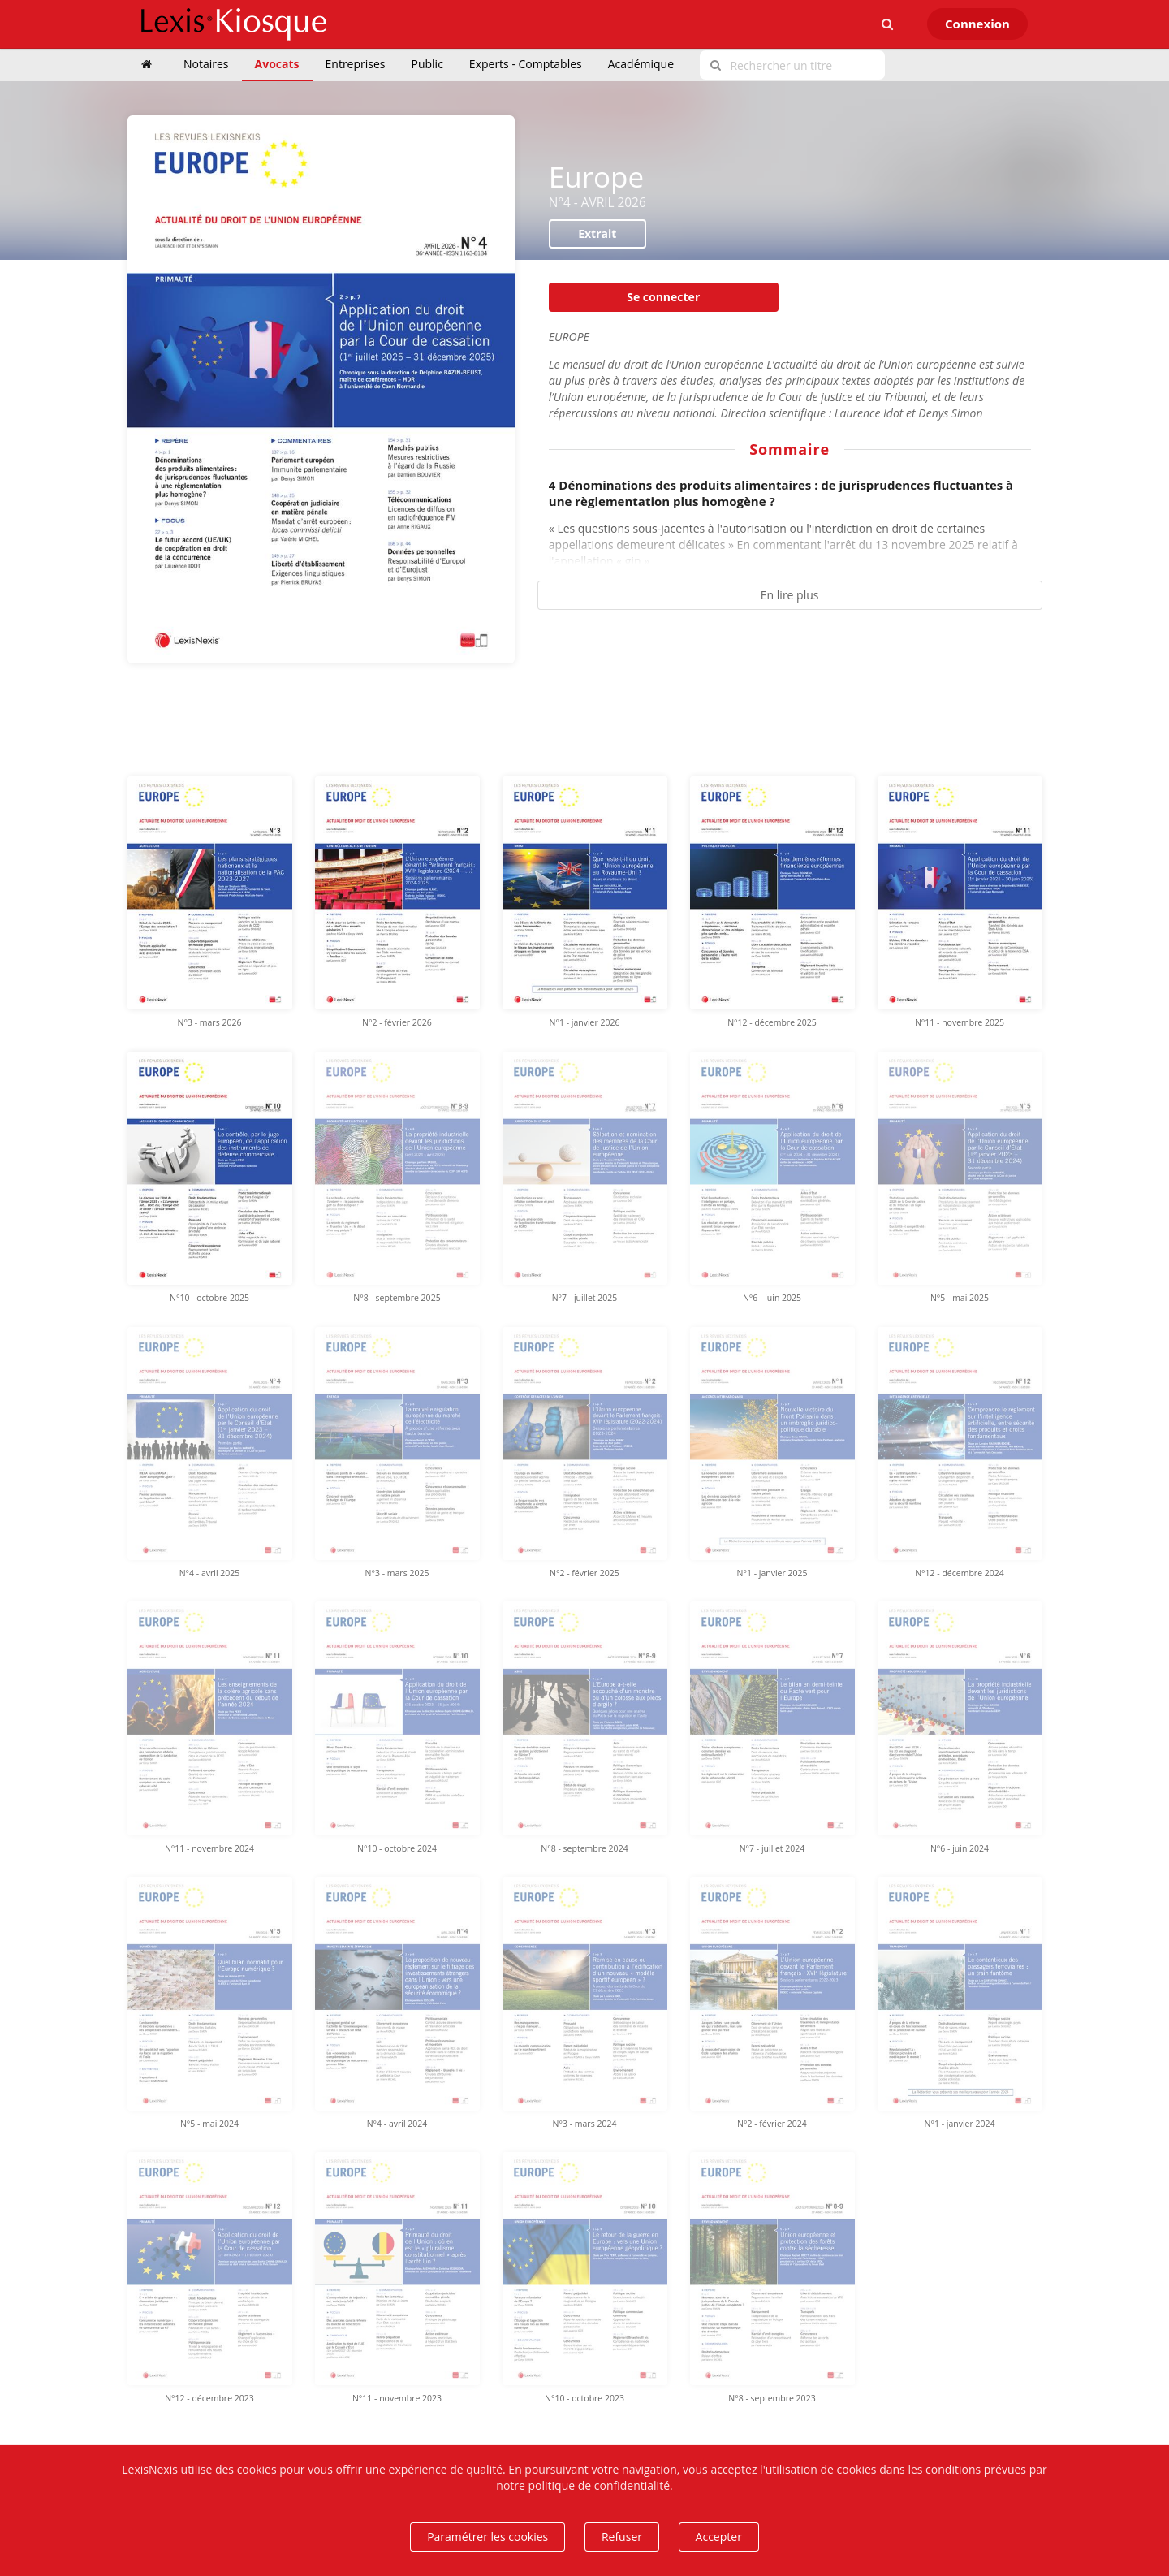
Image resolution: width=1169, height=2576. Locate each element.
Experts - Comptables (525, 63)
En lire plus (790, 595)
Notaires (206, 63)
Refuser (622, 2536)
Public (427, 63)
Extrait (597, 233)
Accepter (719, 2536)
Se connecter (663, 297)
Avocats (277, 63)
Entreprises (356, 63)
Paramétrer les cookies (487, 2536)
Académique (641, 63)
